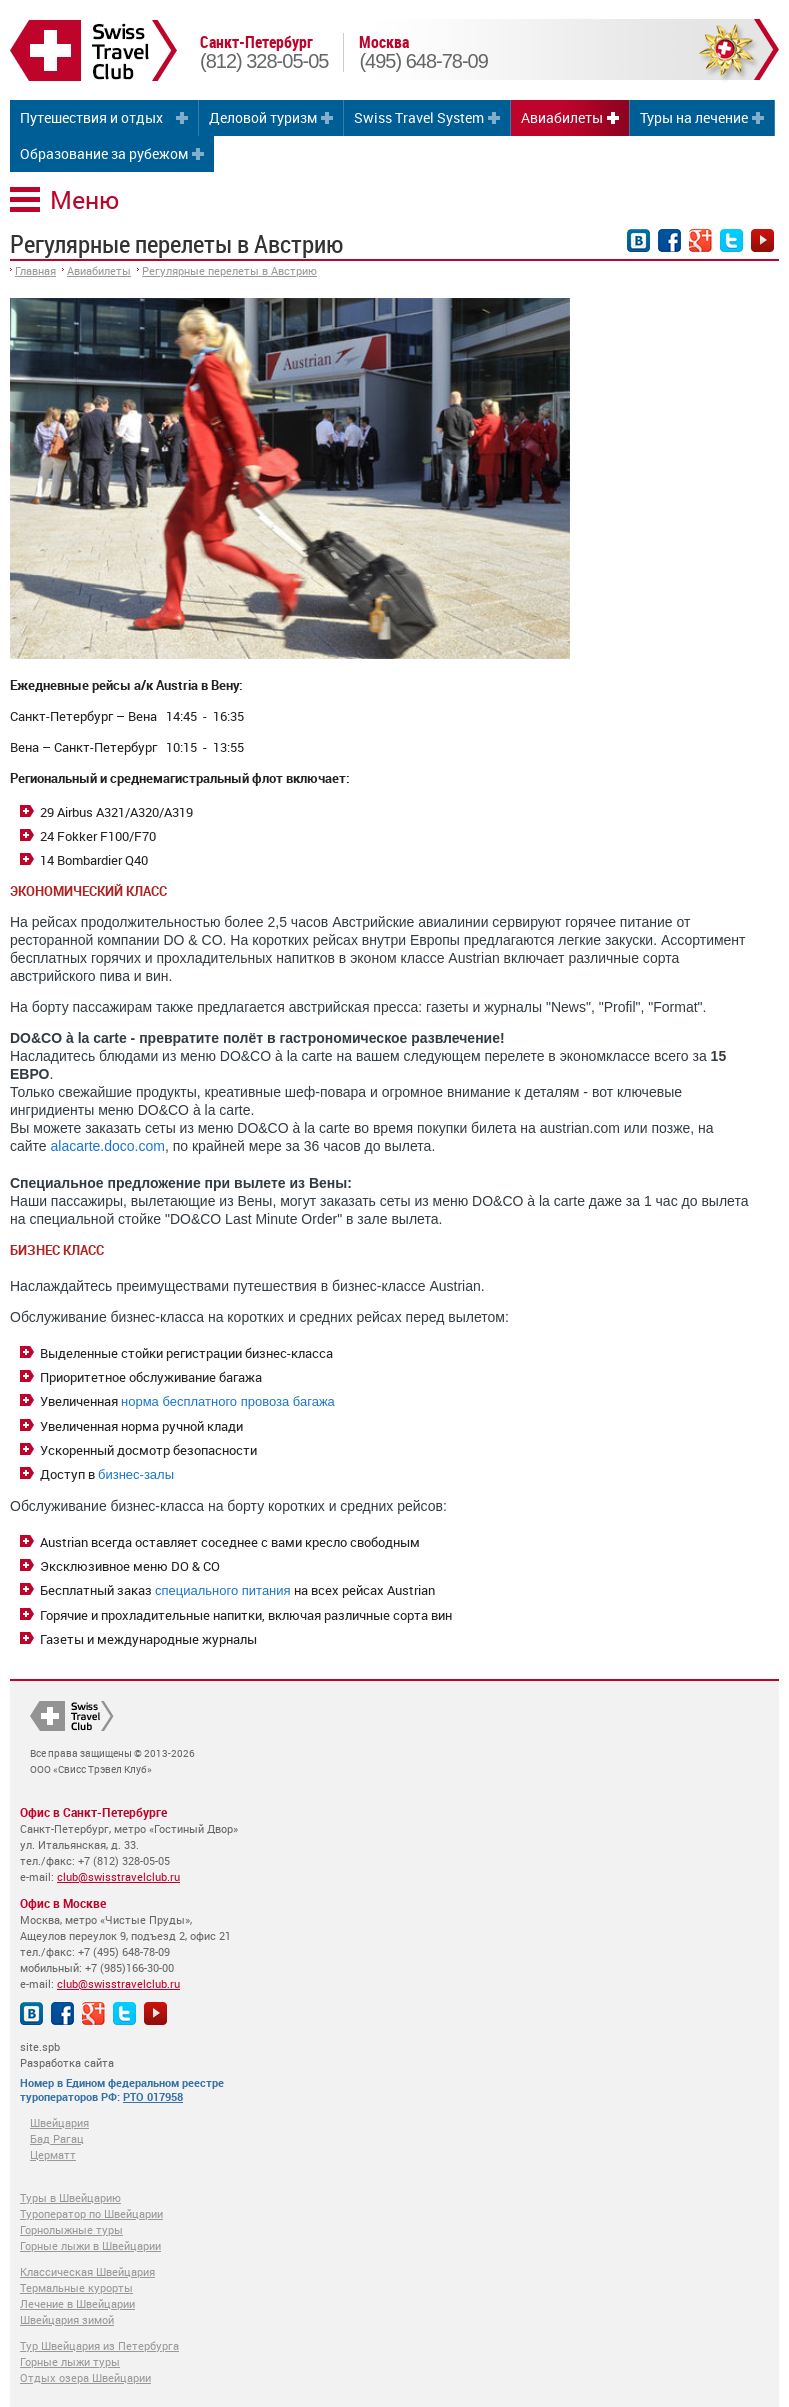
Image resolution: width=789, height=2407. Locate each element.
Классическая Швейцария (87, 2271)
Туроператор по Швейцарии (91, 2213)
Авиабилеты (562, 117)
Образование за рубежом (104, 153)
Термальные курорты (76, 2287)
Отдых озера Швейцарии (85, 2377)
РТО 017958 (153, 2096)
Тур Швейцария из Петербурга (99, 2345)
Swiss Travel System (419, 117)
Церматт (53, 2154)
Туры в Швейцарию (70, 2197)
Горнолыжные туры (71, 2229)
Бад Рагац (57, 2138)
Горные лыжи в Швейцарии (90, 2245)
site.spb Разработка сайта (67, 2054)
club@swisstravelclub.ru (118, 1876)
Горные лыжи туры (70, 2361)
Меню (84, 199)
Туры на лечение (694, 117)
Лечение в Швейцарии (77, 2303)
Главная (35, 270)
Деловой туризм (263, 117)
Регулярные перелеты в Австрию (229, 270)
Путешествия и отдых (91, 117)
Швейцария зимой (67, 2319)
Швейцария (59, 2122)
